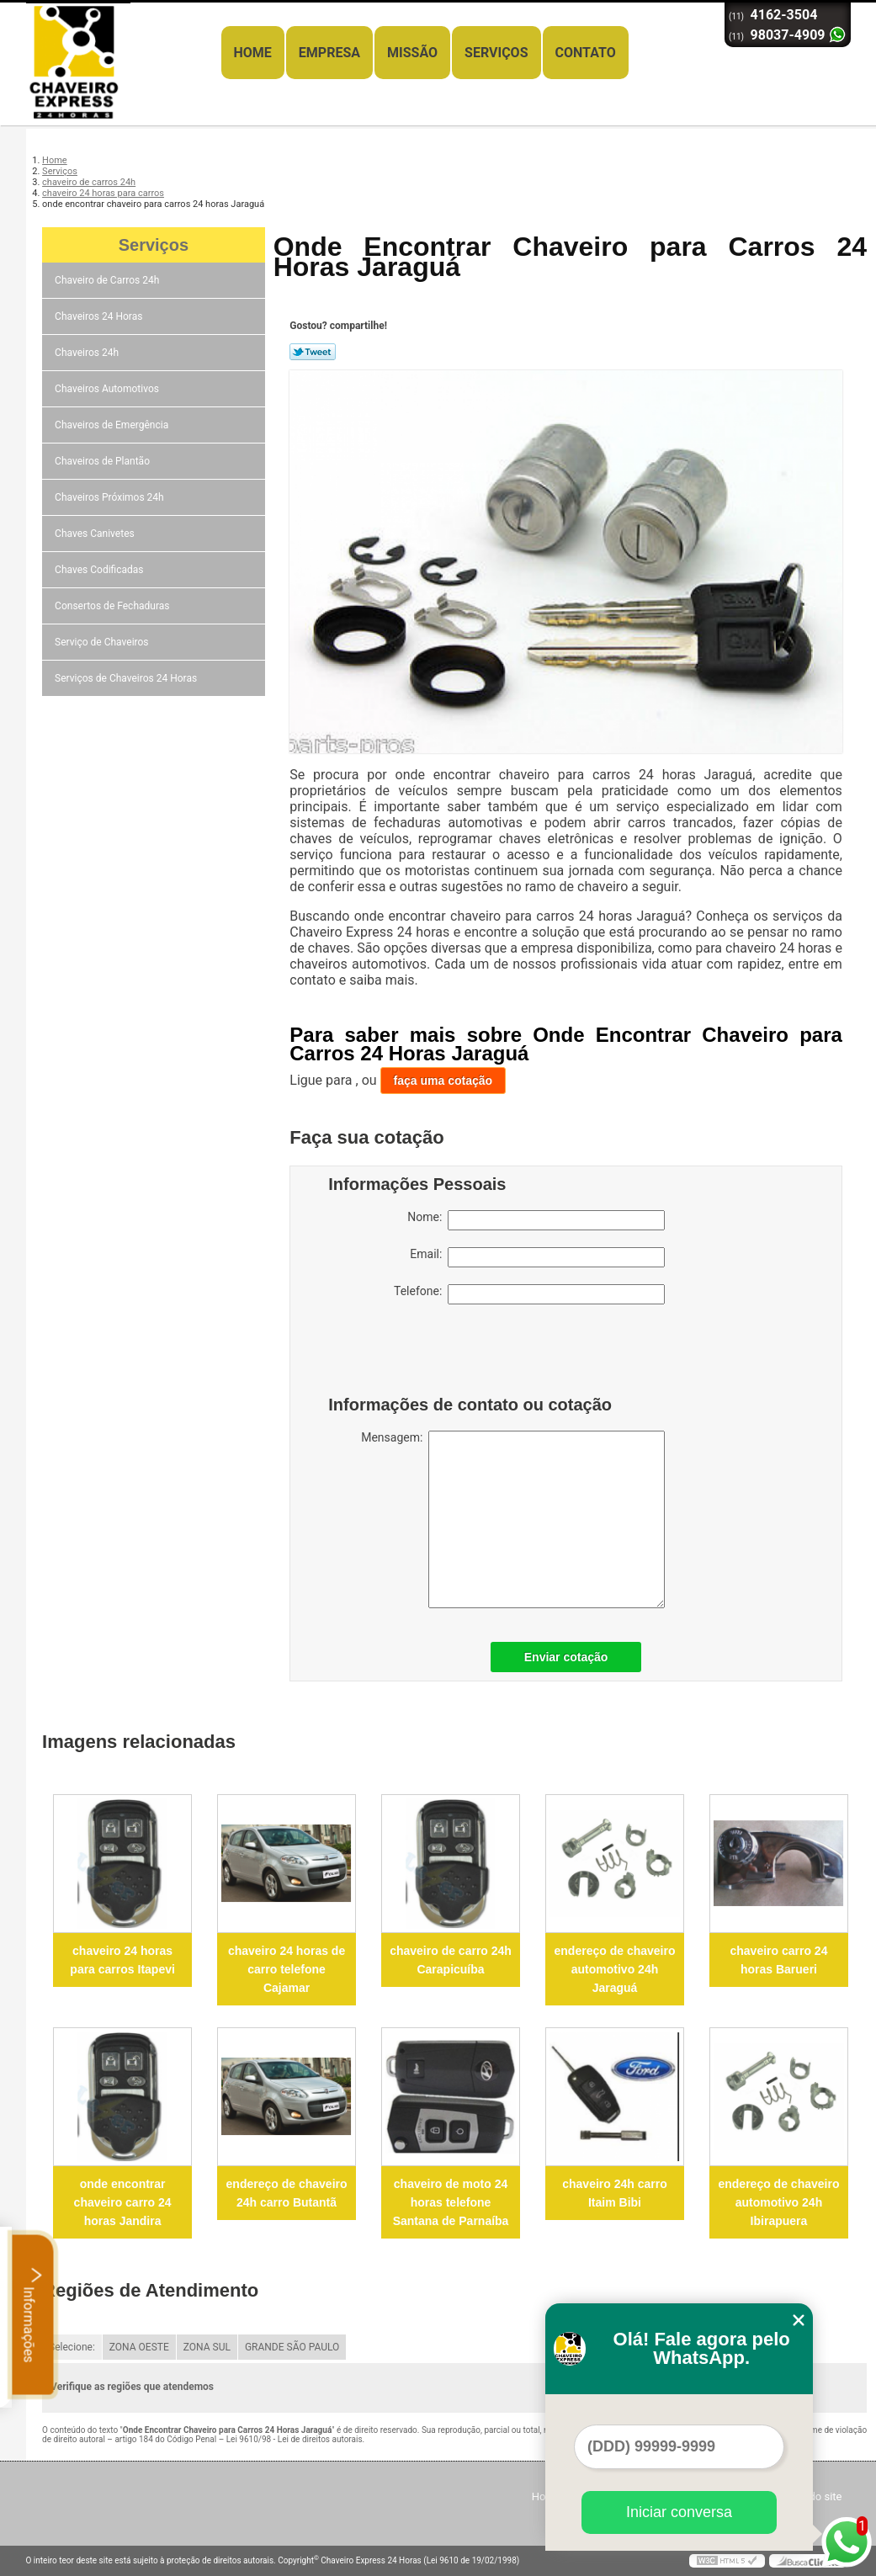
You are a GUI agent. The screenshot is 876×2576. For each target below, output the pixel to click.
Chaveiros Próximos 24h (111, 497)
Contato (585, 53)
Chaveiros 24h (88, 353)
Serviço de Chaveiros (103, 642)
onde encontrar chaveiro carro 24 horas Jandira (123, 2202)
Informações (33, 2314)
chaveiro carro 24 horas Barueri (778, 1960)
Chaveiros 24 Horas (100, 316)
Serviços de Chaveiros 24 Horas (127, 678)
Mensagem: (513, 1519)
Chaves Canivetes (96, 533)
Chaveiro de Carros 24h (108, 280)
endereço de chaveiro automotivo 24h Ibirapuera (778, 2202)
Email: (537, 1257)
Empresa (329, 53)
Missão (412, 53)
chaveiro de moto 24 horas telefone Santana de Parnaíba (451, 2202)
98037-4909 (788, 35)
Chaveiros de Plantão (103, 461)
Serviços (496, 53)
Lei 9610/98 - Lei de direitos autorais (294, 2439)
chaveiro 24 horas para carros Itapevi (122, 1960)
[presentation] (435, 1354)
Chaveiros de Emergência (113, 425)
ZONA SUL (207, 2347)
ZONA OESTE (139, 2347)
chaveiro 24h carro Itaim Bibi (614, 2193)
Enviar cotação (566, 1657)
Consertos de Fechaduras (113, 606)
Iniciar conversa (679, 2512)
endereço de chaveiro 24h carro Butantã (287, 2193)
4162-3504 (784, 15)
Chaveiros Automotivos (108, 389)
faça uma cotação (443, 1080)
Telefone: (529, 1294)
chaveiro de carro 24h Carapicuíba (451, 1960)
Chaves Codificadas (100, 570)
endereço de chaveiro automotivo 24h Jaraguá (615, 1969)
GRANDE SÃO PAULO (292, 2347)
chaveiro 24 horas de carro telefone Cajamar (286, 1969)
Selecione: (72, 2347)
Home (253, 53)
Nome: (536, 1220)
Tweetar (312, 351)
